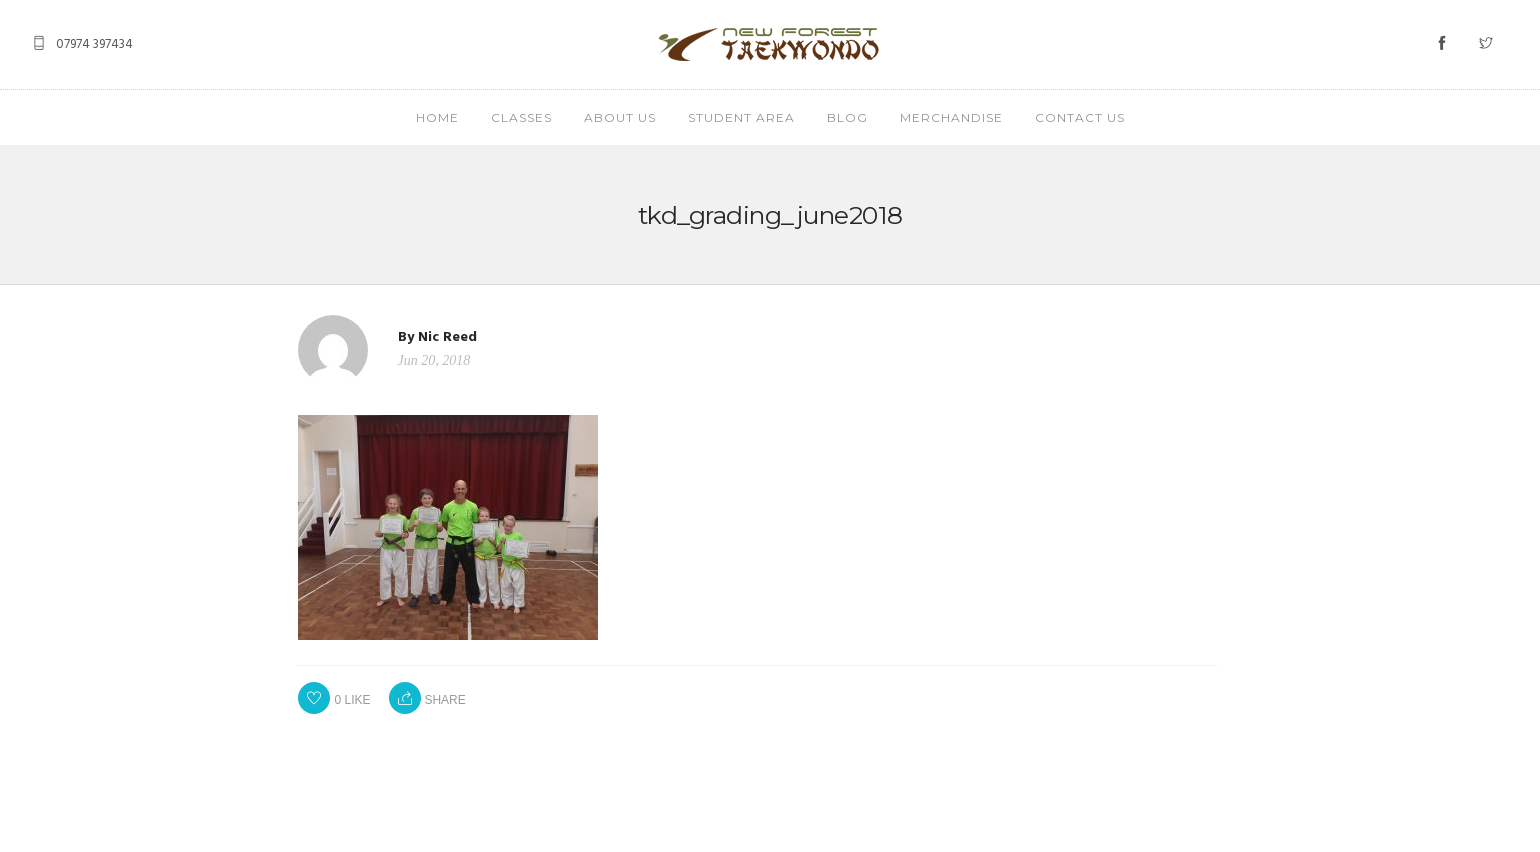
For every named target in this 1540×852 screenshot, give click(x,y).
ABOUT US (620, 117)
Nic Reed (447, 337)
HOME (437, 117)
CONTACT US (1080, 117)
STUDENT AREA (741, 117)
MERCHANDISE (951, 117)
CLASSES (521, 117)
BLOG (847, 117)
